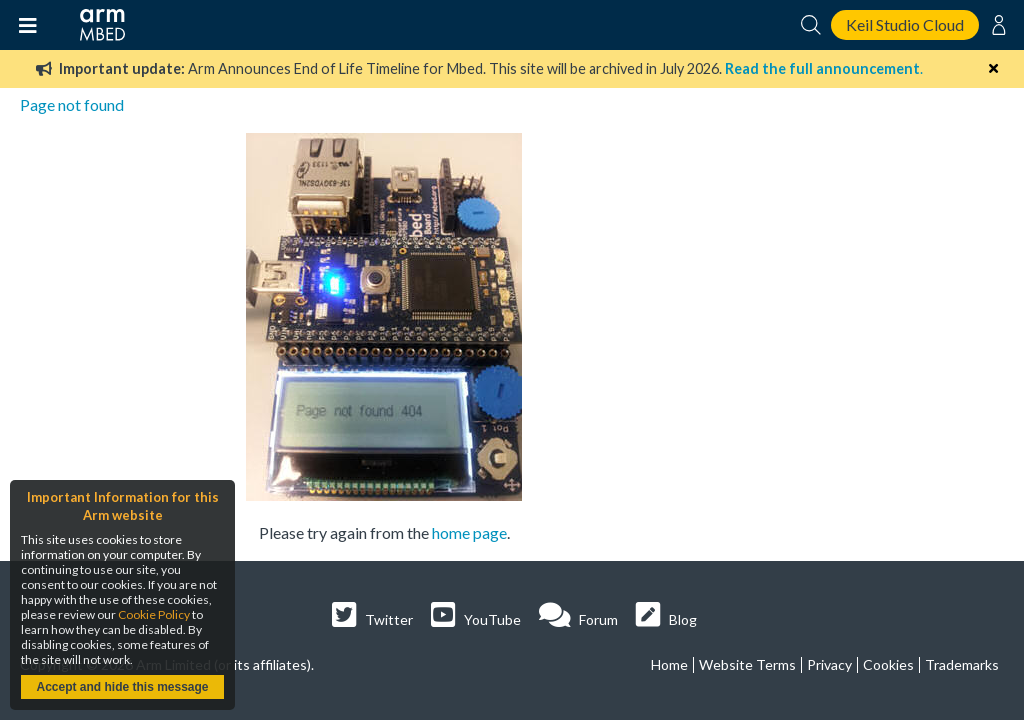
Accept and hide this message (122, 687)
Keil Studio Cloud (905, 24)
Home (669, 664)
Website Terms (747, 664)
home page (469, 532)
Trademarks (962, 664)
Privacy (829, 664)
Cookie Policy (154, 614)
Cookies (888, 664)
